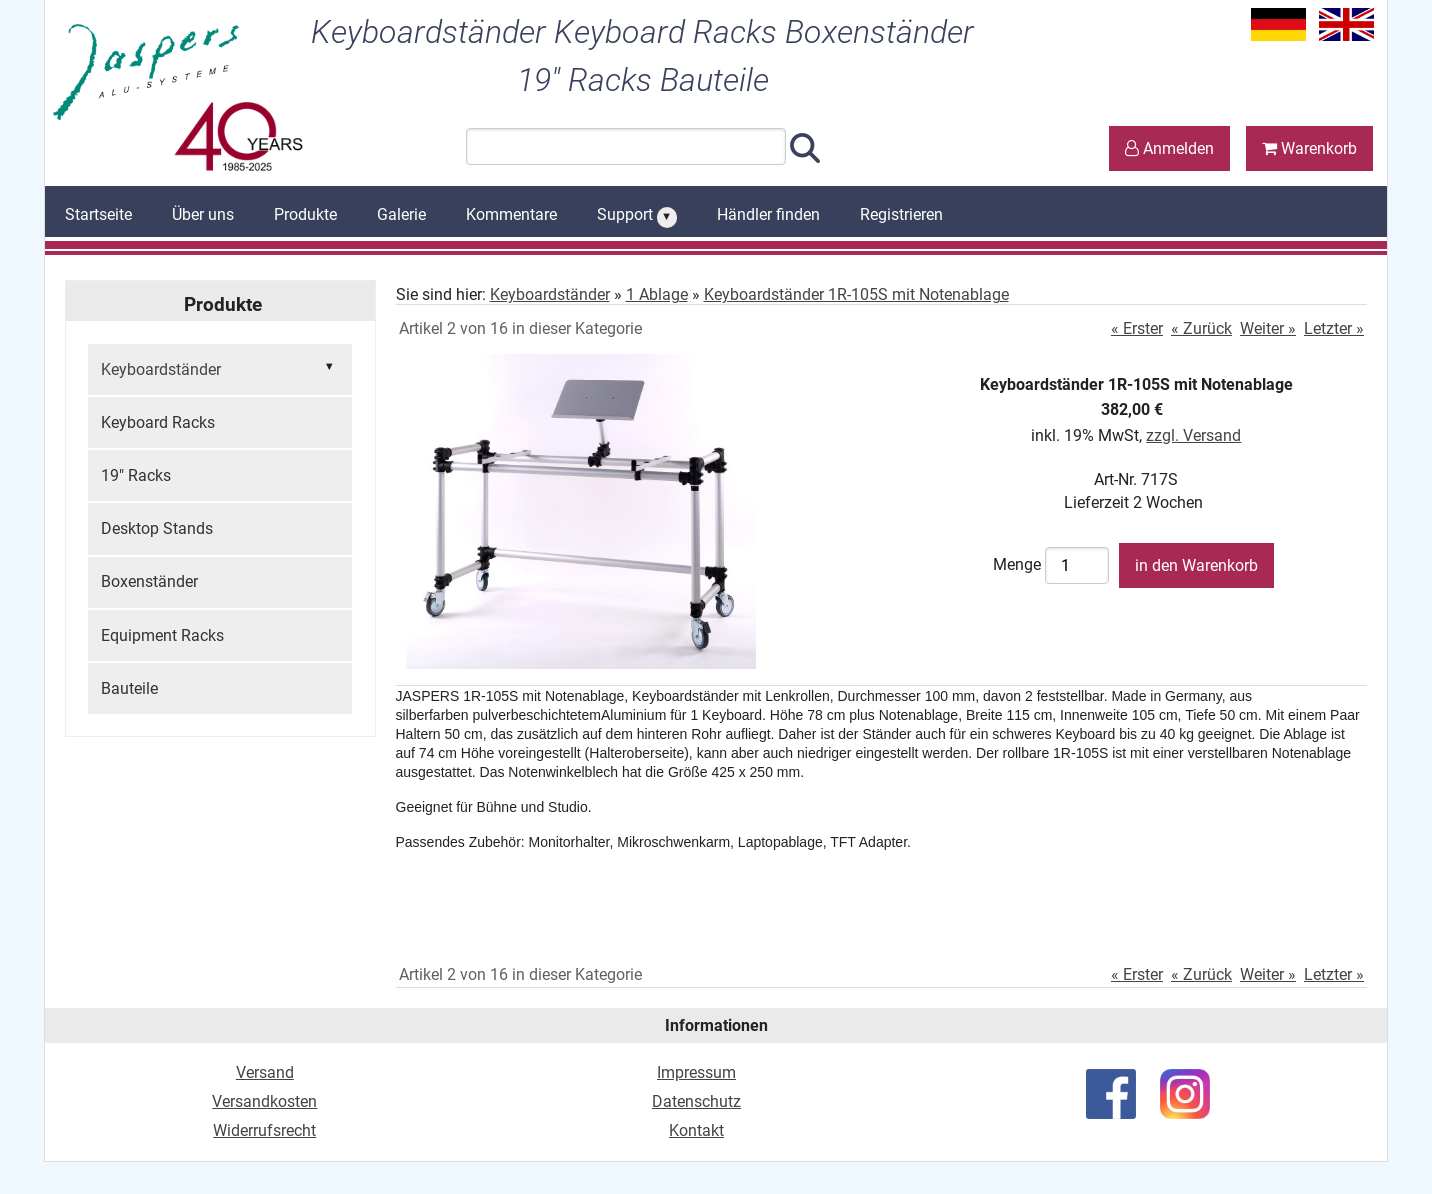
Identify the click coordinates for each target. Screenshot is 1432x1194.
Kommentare (511, 214)
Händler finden (768, 214)
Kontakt (696, 1130)
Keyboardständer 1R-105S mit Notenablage (856, 294)
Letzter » (1334, 328)
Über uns (203, 214)
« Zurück (1201, 328)
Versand (265, 1072)
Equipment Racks (162, 635)
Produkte (305, 214)
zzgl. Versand (1193, 435)
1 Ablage (657, 294)
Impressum (696, 1072)
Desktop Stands (157, 528)
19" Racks (136, 475)
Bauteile (129, 688)
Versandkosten (264, 1101)
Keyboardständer (220, 368)
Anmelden (1169, 148)
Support (637, 216)
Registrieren (901, 214)
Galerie (401, 214)
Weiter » (1268, 328)
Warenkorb (1309, 148)
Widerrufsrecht (264, 1130)
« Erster (1137, 328)
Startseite (98, 214)
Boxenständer (149, 581)
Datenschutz (696, 1101)
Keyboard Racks (158, 422)
